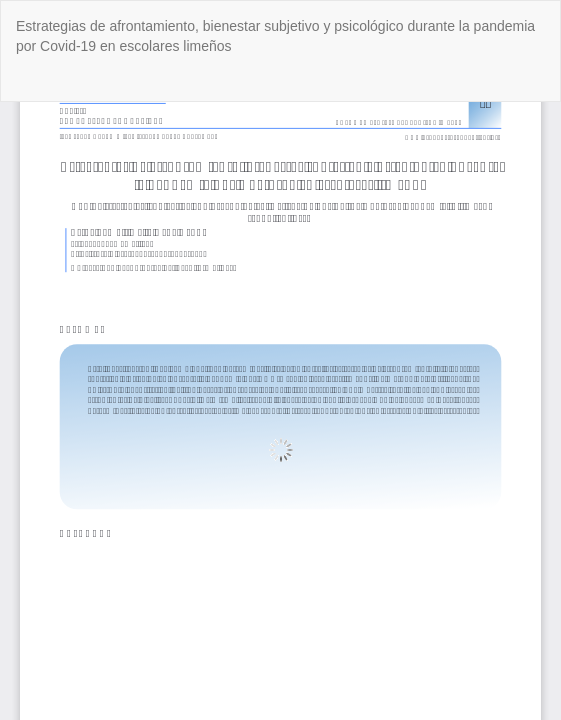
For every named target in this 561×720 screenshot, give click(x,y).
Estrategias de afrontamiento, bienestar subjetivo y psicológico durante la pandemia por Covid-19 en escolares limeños (275, 36)
